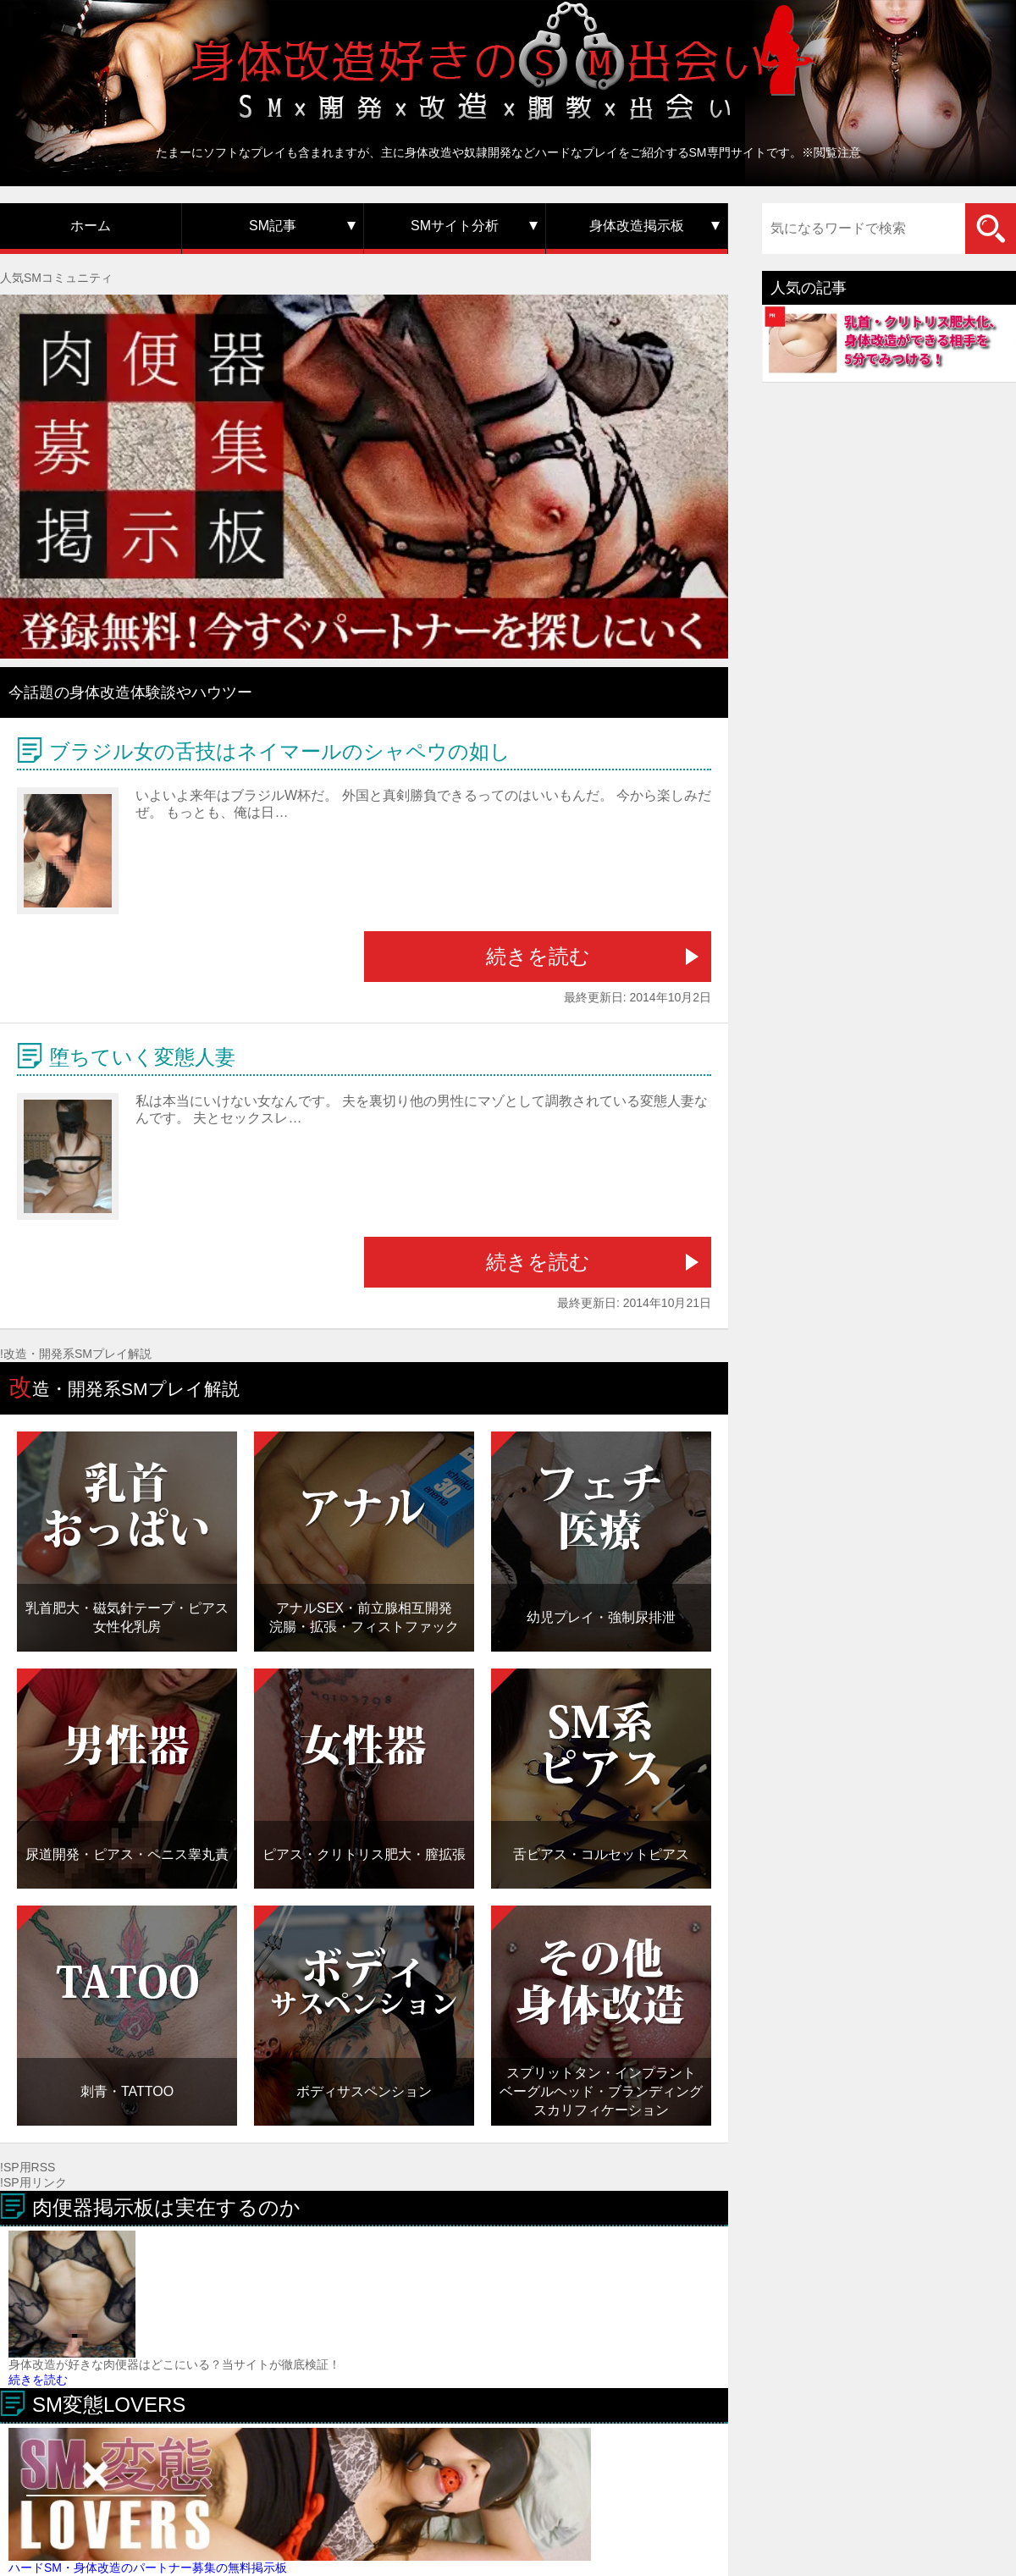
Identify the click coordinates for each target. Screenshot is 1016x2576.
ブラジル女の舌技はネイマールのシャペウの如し (280, 751)
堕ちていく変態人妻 (142, 1056)
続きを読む (538, 956)
